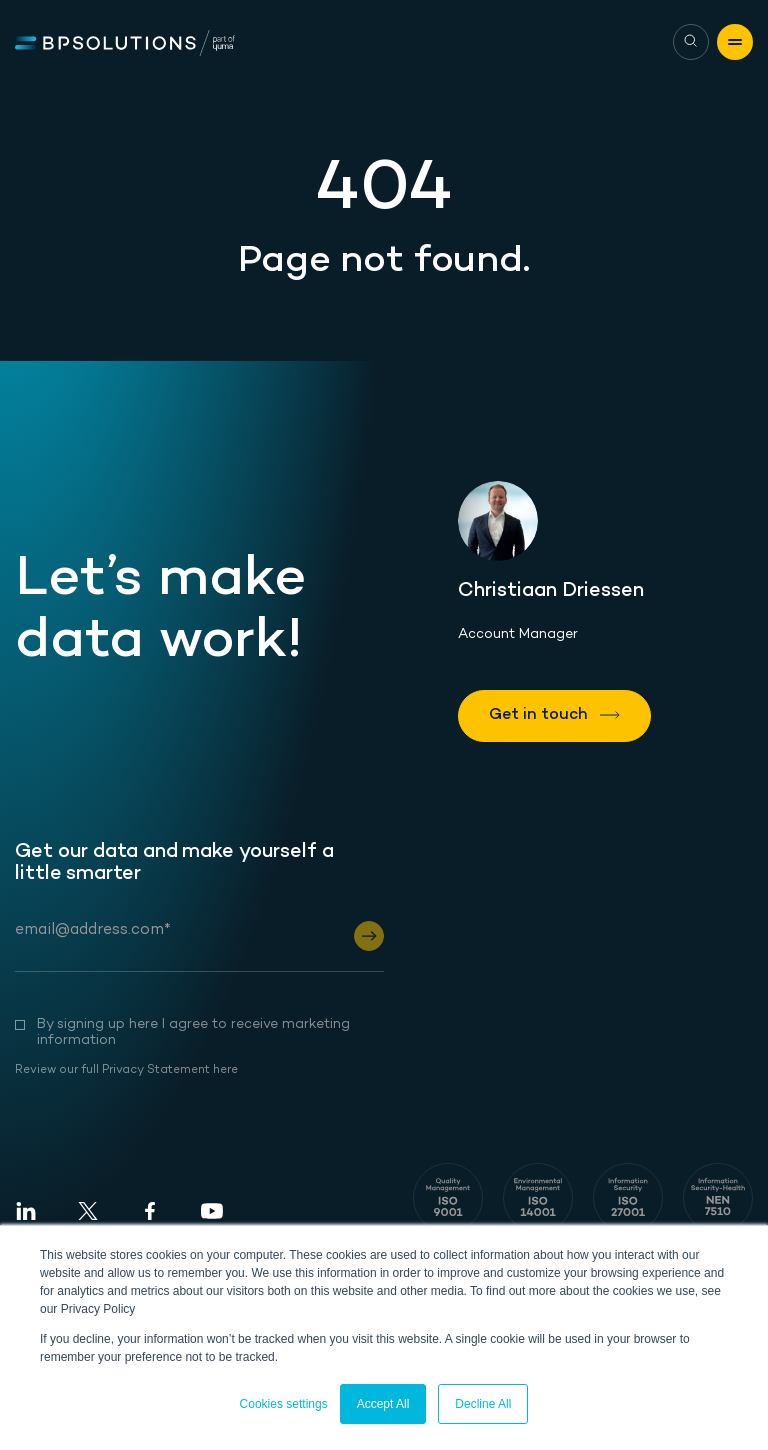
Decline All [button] (483, 1404)
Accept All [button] (383, 1404)
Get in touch (540, 715)
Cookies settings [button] (284, 1404)
